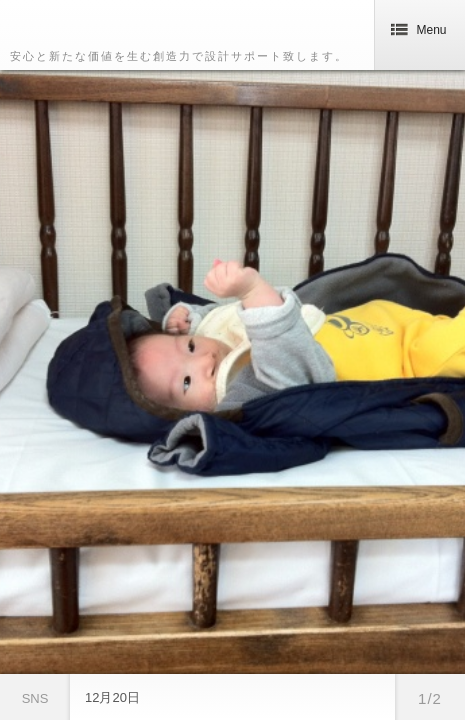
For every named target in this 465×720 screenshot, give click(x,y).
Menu (419, 30)
